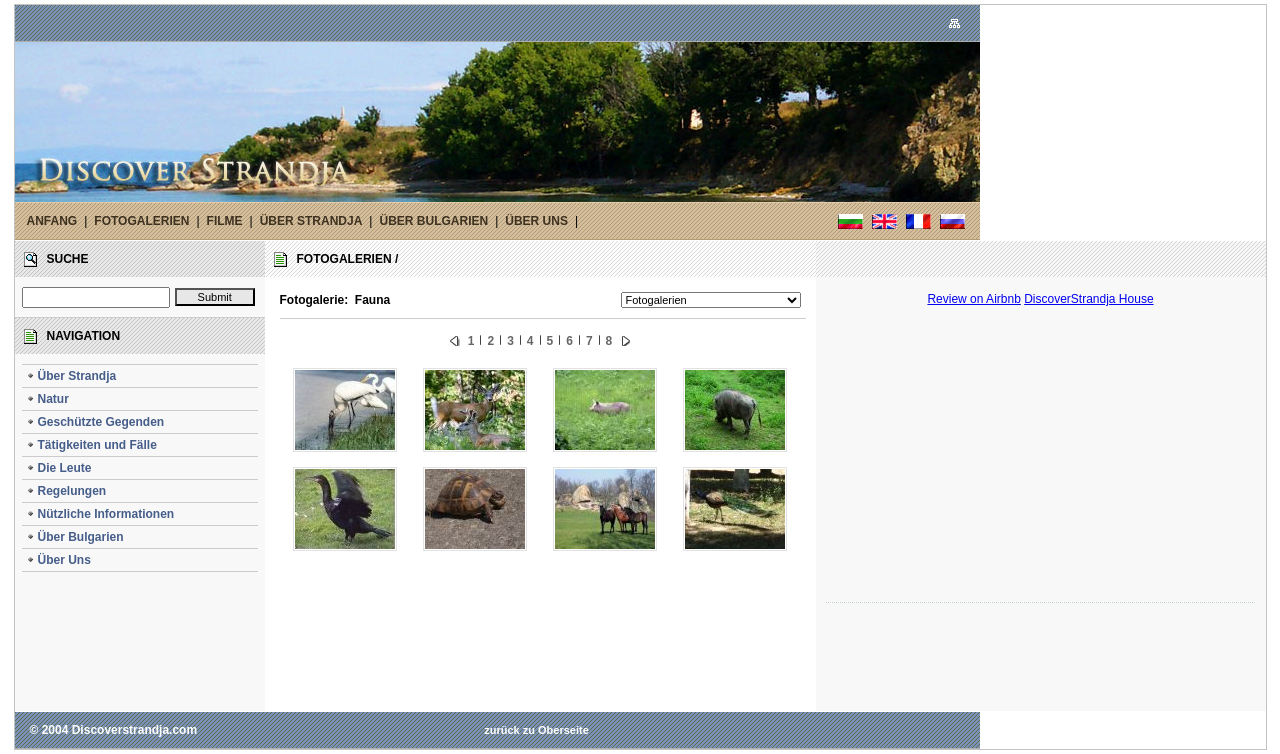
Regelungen (66, 491)
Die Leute (59, 468)
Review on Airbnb (973, 299)
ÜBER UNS (536, 221)
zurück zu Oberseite (536, 730)
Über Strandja (71, 376)
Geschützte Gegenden (95, 422)
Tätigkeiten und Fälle (91, 445)
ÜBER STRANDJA (311, 221)
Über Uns (58, 560)
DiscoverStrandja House (1088, 299)
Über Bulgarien (75, 537)
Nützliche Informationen (100, 514)
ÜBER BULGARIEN (433, 221)
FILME (225, 221)
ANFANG (52, 221)
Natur (47, 399)
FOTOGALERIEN (141, 221)
